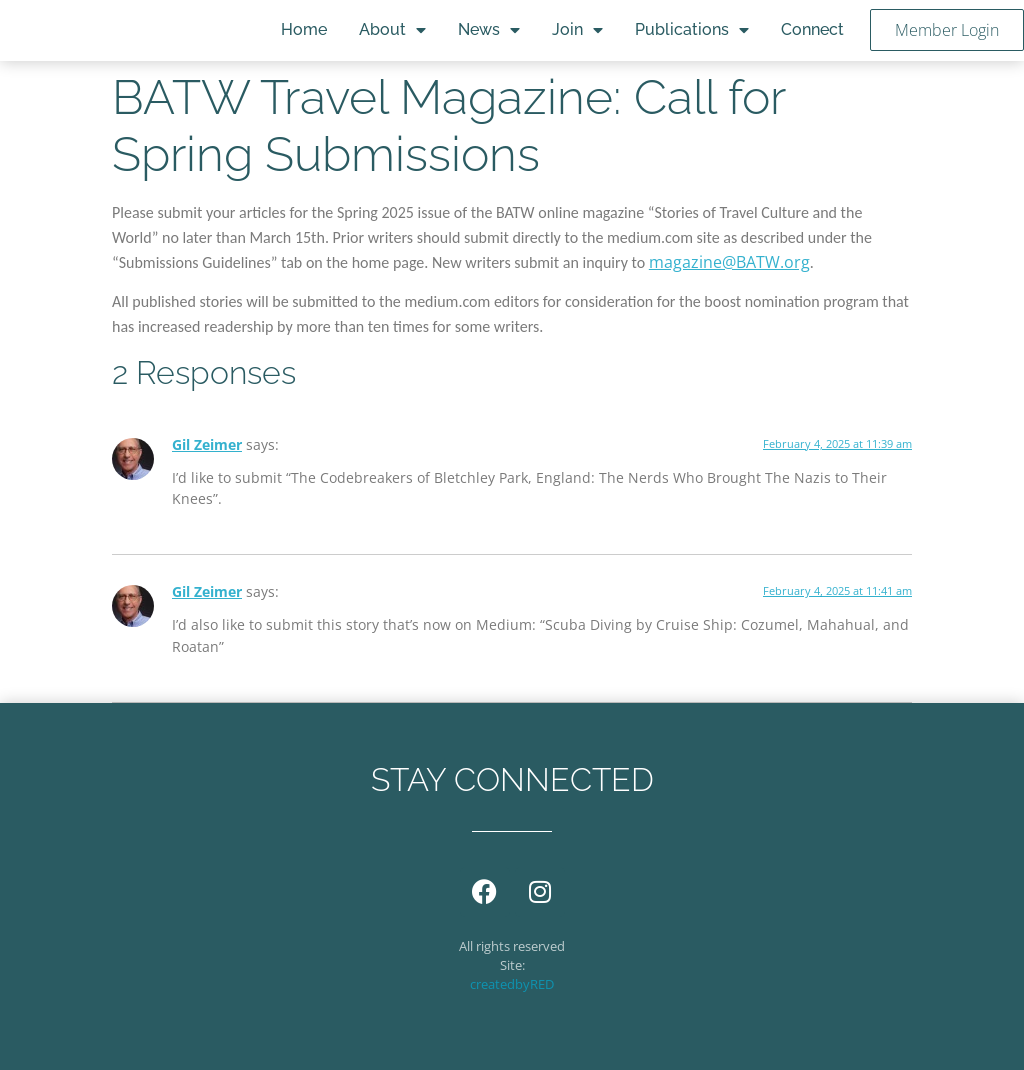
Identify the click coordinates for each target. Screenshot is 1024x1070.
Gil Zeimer (207, 444)
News (489, 30)
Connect (812, 29)
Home (304, 29)
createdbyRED (512, 984)
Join (577, 30)
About (392, 30)
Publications (692, 30)
